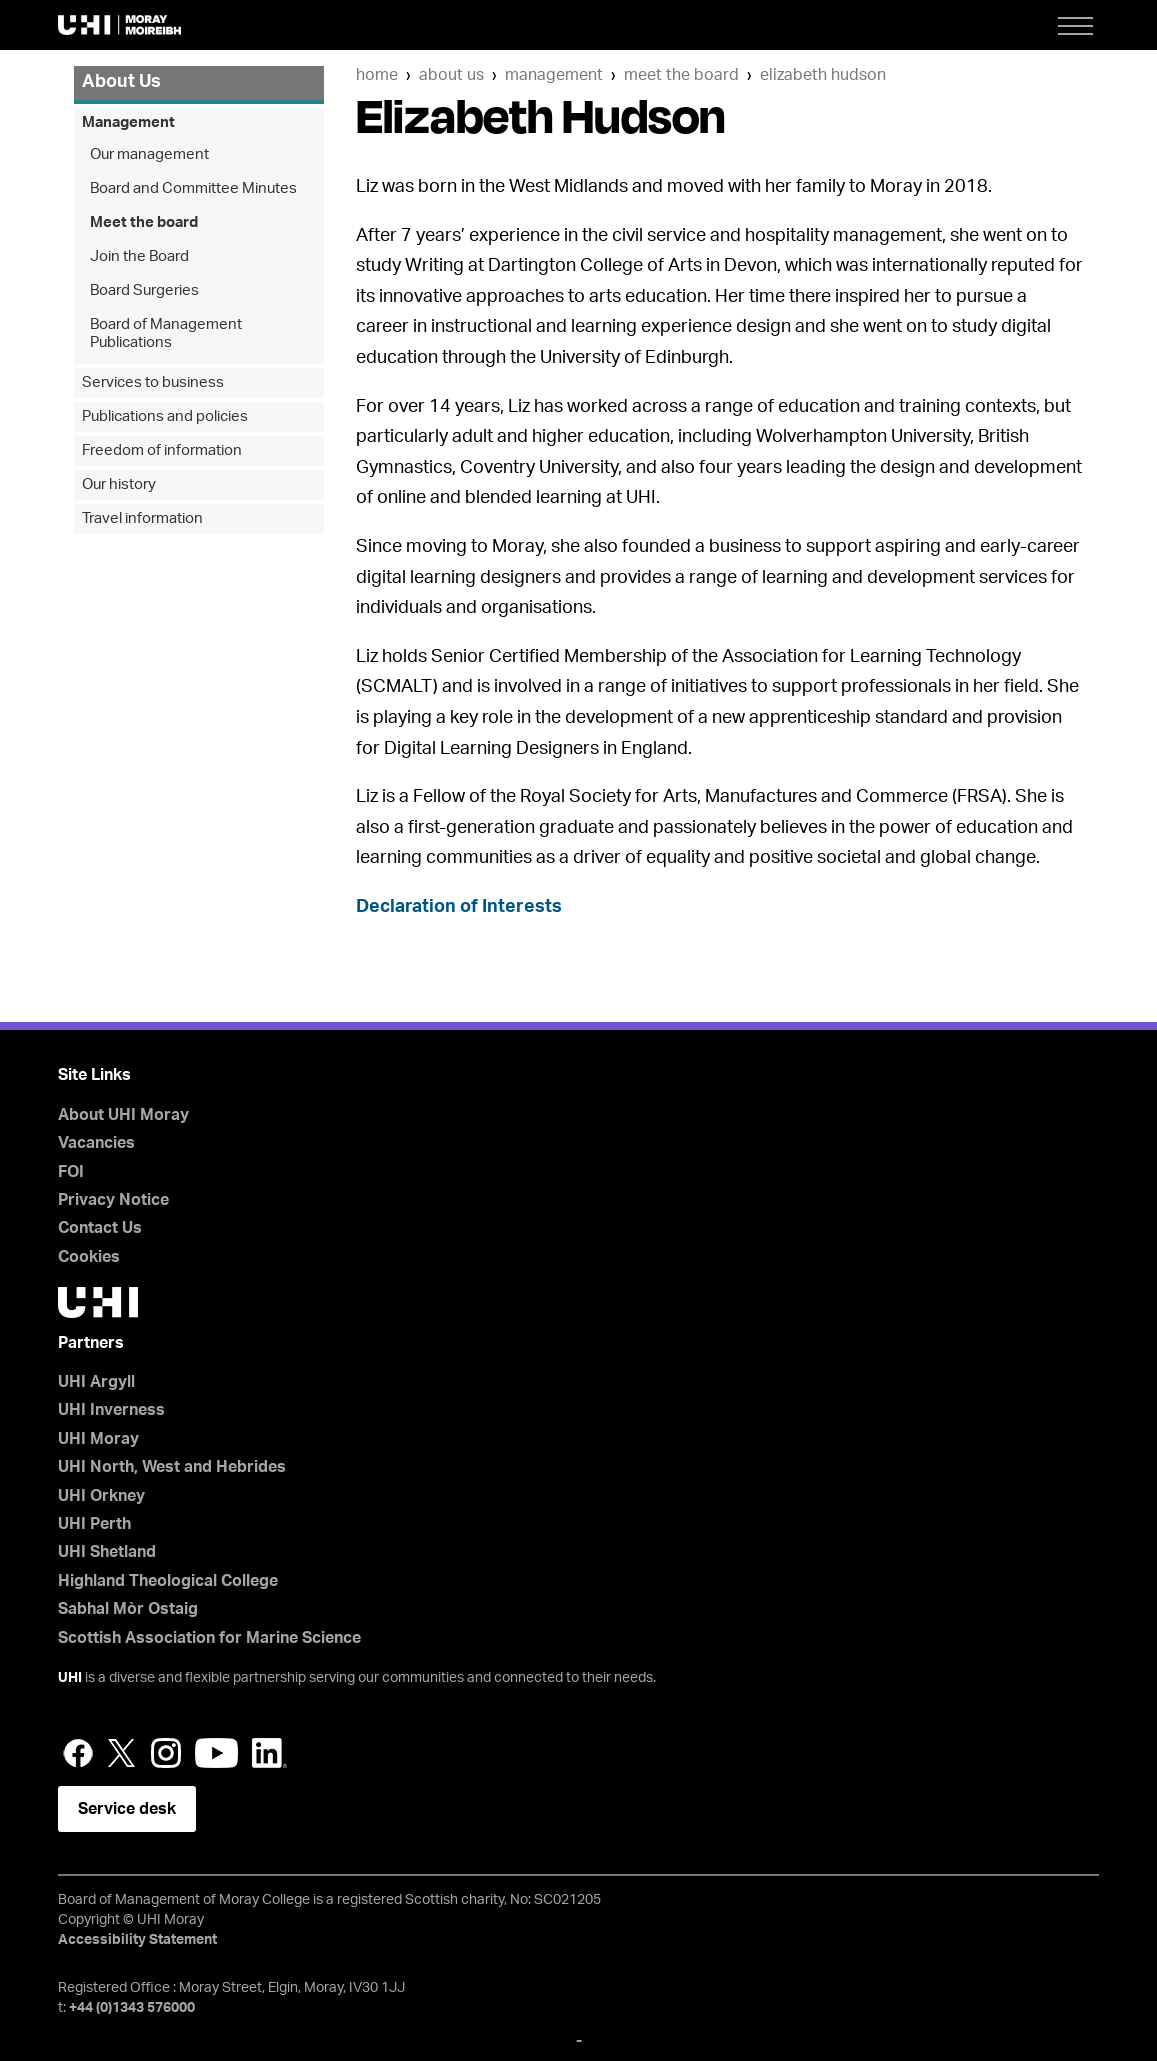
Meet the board (681, 75)
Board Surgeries (144, 290)
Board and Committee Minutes (193, 188)
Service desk (127, 1809)
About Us (451, 75)
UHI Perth (94, 1524)
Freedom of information (162, 450)
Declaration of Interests (459, 907)
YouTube (216, 1753)
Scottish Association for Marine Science (209, 1638)
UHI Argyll (96, 1382)
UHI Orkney (101, 1496)
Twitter (122, 1753)
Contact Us (100, 1228)
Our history (119, 484)
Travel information (142, 518)
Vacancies (96, 1143)
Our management (149, 154)
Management (554, 75)
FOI (71, 1172)
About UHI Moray (123, 1115)
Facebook (78, 1753)
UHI (70, 1678)
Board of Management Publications (166, 333)
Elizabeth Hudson (823, 75)
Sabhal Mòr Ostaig (128, 1609)
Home (377, 75)
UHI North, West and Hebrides (172, 1467)
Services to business (153, 382)
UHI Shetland (107, 1552)
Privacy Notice (113, 1200)
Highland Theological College (168, 1581)
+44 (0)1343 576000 (132, 2008)
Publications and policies (165, 416)
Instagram (166, 1753)
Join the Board (139, 256)
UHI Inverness (111, 1410)
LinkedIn (269, 1753)
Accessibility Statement (137, 1940)
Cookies (89, 1257)
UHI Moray (98, 1439)
